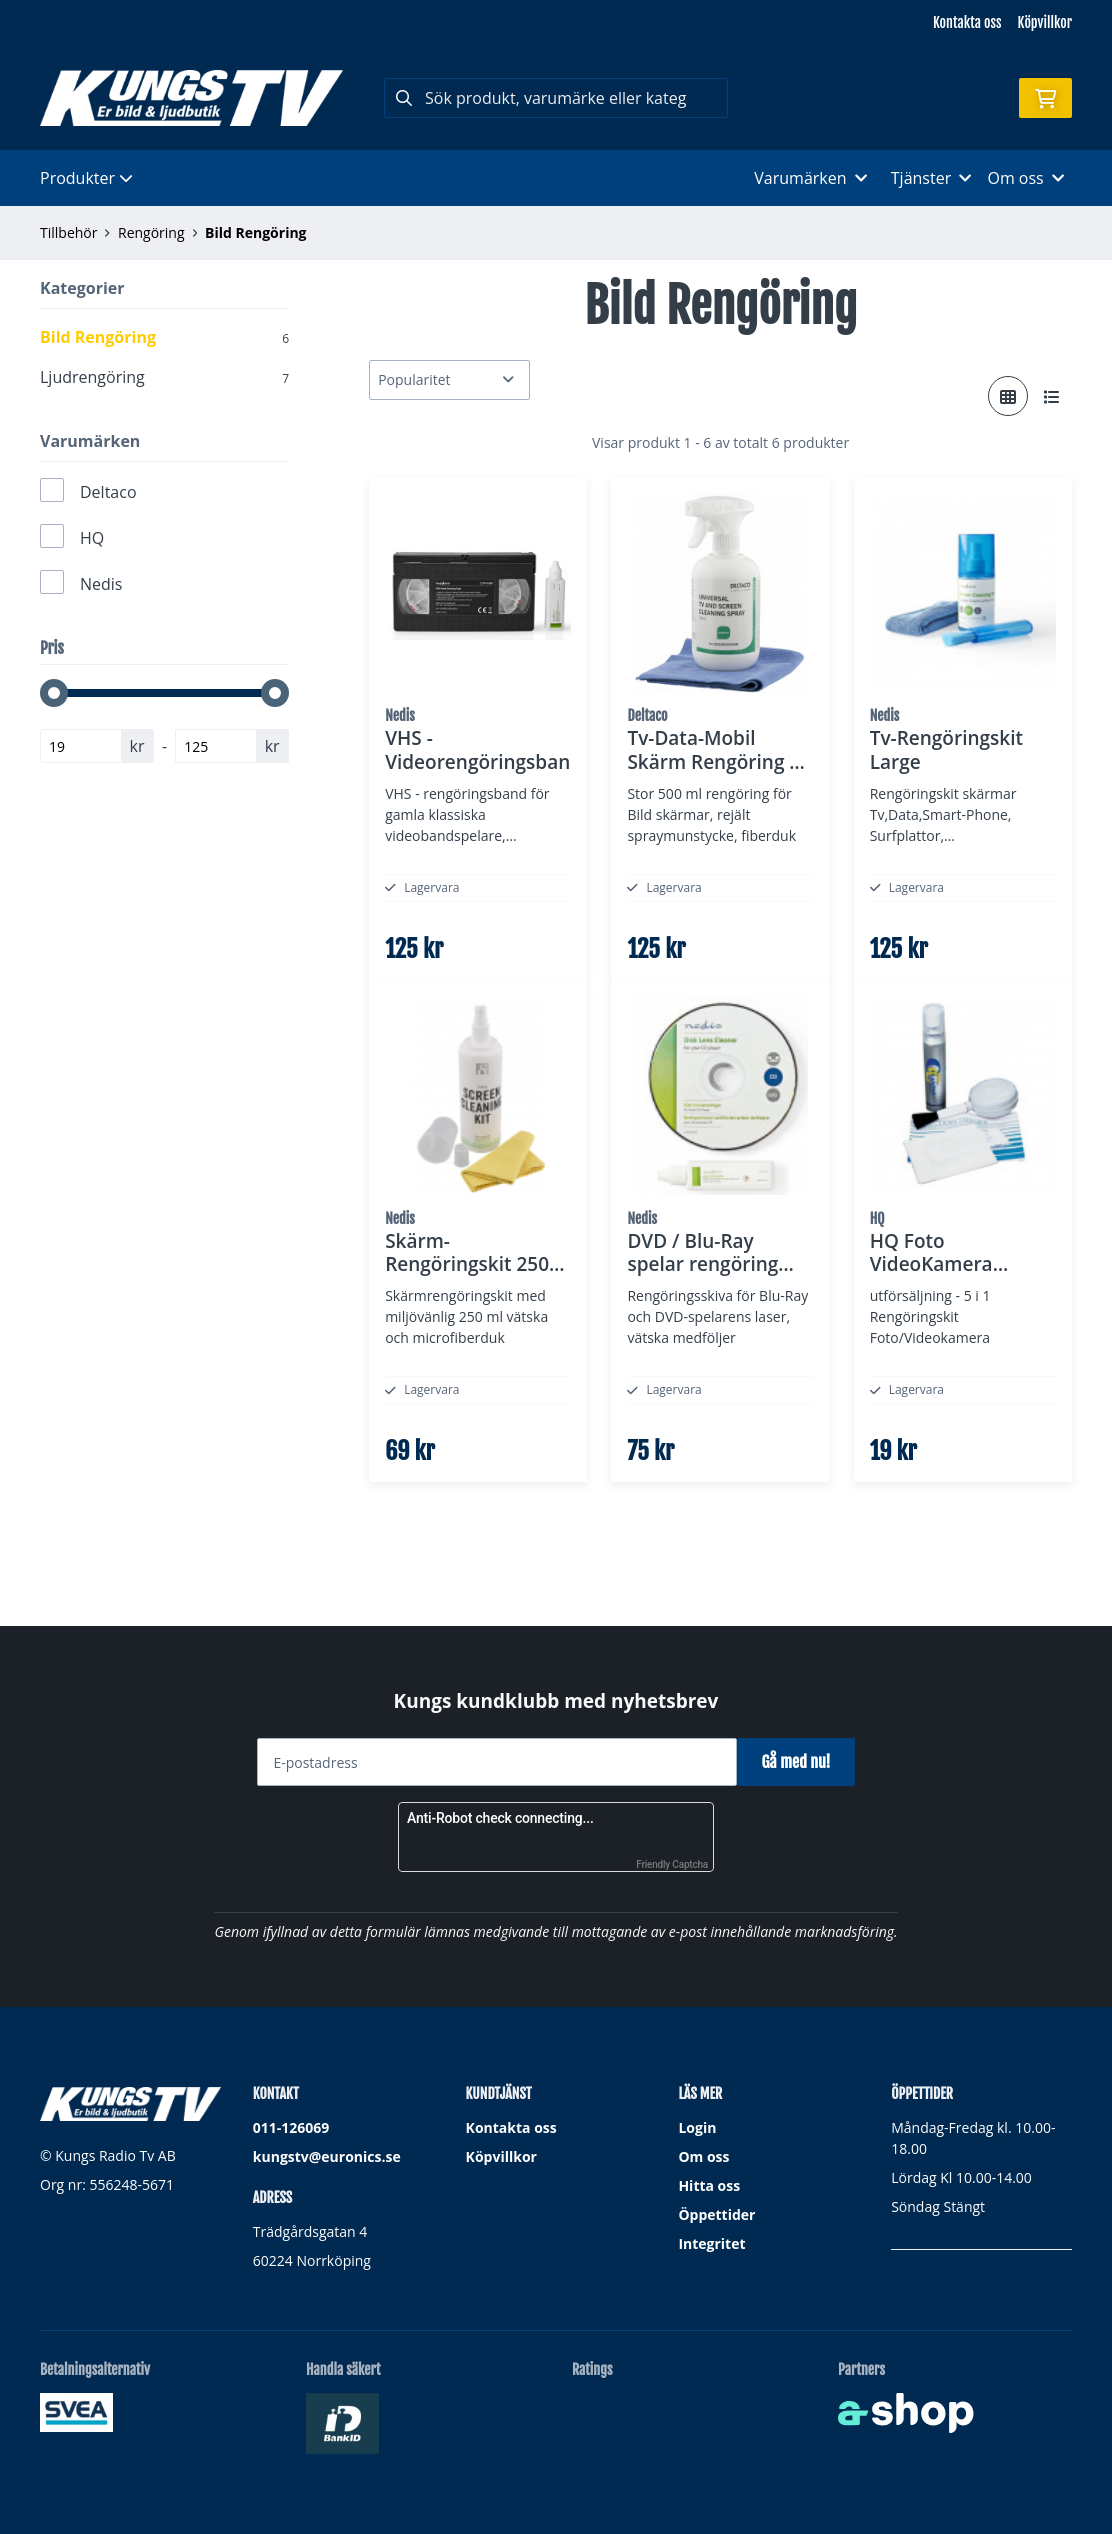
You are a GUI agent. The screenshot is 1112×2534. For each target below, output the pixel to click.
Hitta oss (709, 2185)
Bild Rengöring (255, 232)
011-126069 (291, 2127)
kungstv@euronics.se (327, 2156)
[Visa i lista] (1052, 396)
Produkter (86, 178)
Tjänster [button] (931, 178)
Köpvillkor (1045, 22)
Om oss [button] (1025, 178)
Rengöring (151, 232)
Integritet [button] (711, 2243)
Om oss (703, 2156)
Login (697, 2127)
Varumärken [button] (810, 178)
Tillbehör (68, 232)
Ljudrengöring (164, 377)
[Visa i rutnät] (1008, 396)
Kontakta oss (967, 22)
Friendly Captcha (672, 1864)
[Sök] (556, 98)
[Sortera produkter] (449, 380)
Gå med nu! (803, 1762)
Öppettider (716, 2214)
